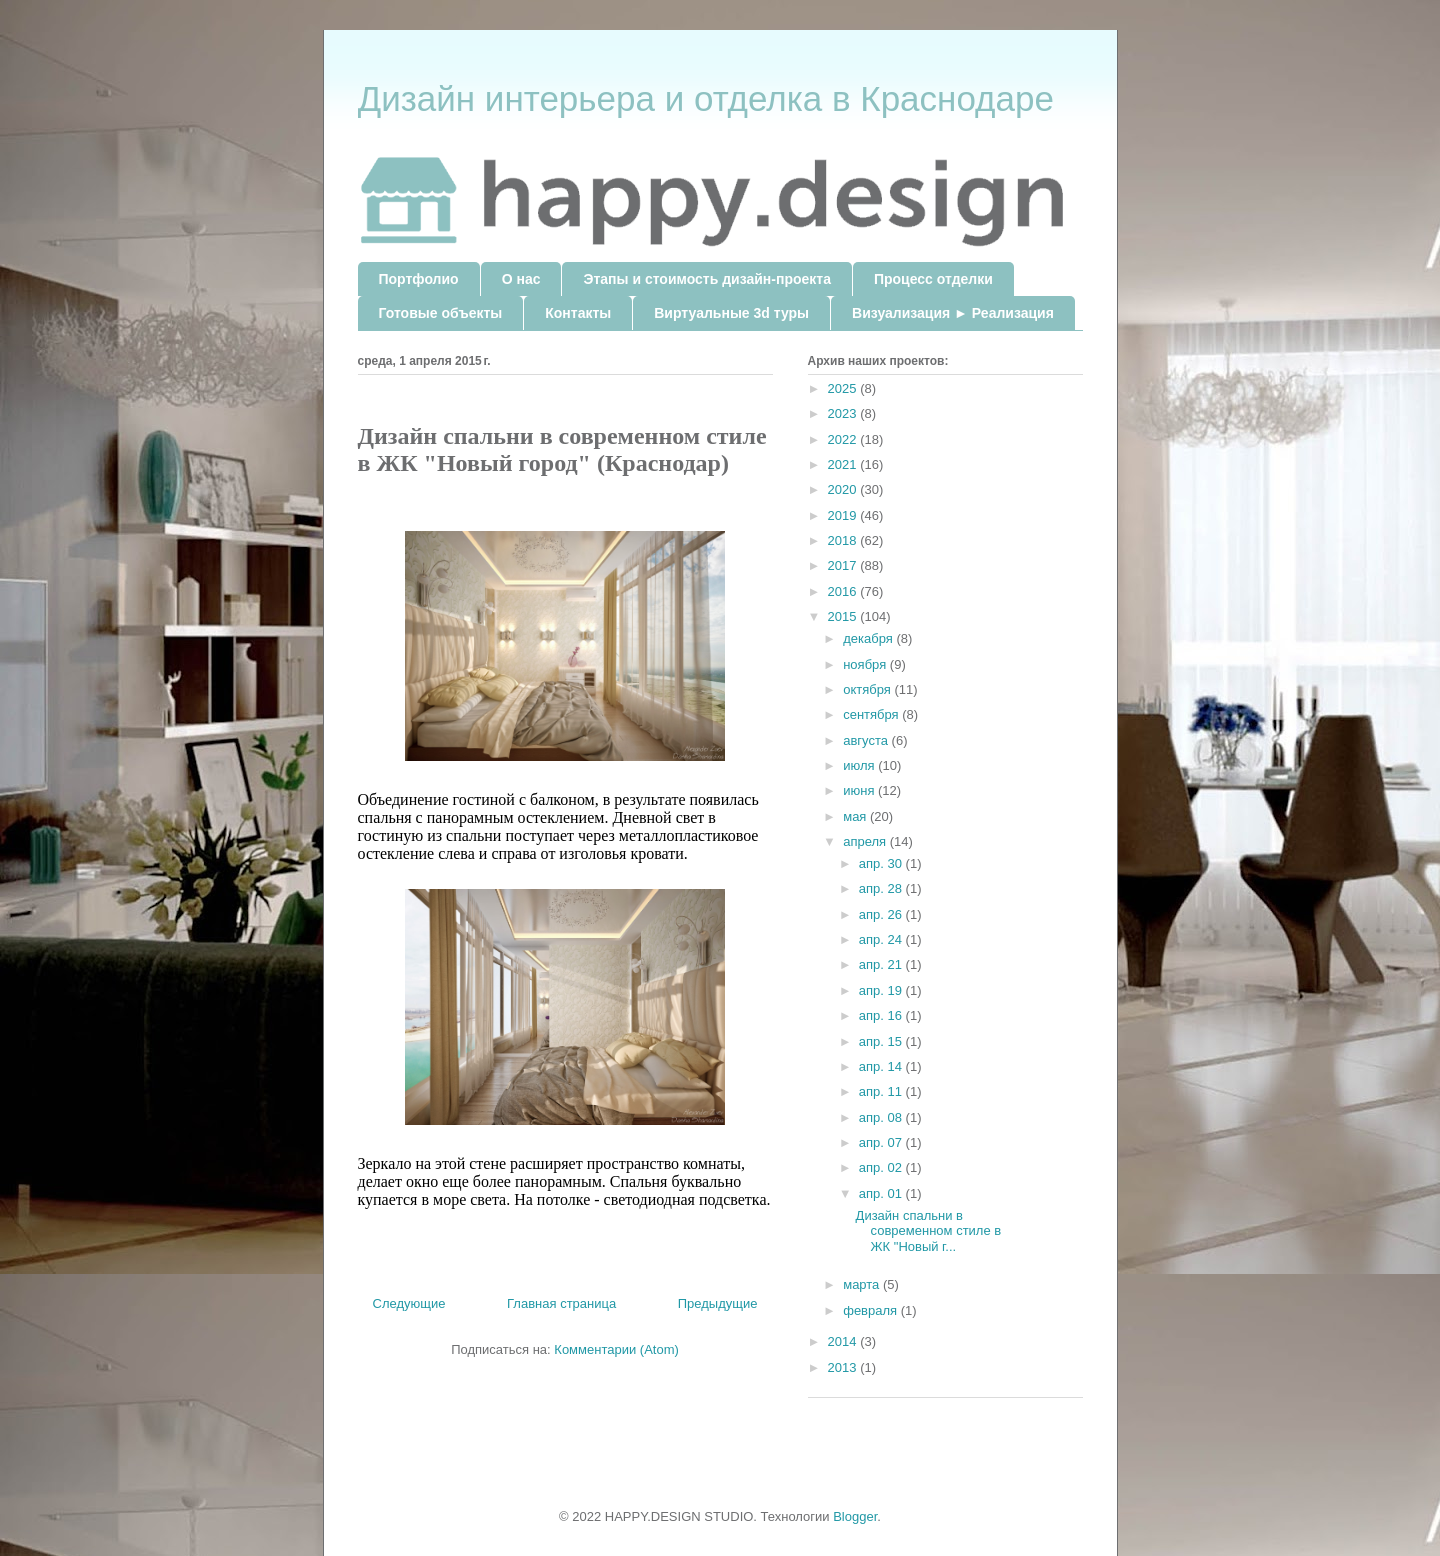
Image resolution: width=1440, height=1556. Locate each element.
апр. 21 (882, 964)
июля (860, 765)
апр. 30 (882, 863)
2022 (844, 439)
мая (856, 816)
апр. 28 (882, 888)
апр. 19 (882, 990)
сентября (872, 714)
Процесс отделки (933, 279)
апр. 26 (882, 914)
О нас (521, 279)
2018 (844, 540)
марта (863, 1284)
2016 (844, 591)
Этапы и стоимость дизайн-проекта (706, 279)
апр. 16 (882, 1015)
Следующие (409, 1303)
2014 (844, 1341)
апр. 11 (882, 1091)
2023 (844, 413)
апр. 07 (882, 1142)
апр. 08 (882, 1117)
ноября (866, 664)
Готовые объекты (441, 313)
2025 (844, 388)
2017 (844, 565)
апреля (866, 841)
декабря (869, 638)
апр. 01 (882, 1193)
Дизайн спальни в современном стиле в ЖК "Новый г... (929, 1231)
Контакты (578, 313)
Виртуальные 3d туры (731, 313)
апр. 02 (882, 1167)
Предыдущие (718, 1303)
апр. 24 (882, 939)
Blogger (855, 1516)
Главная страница (561, 1303)
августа (867, 740)
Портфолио (419, 279)
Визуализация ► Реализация (953, 313)
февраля (872, 1310)
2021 (844, 464)
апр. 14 (882, 1066)
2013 (844, 1367)
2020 (844, 489)
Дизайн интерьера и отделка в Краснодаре (706, 98)
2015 (844, 616)
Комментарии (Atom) (616, 1349)
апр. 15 (882, 1041)
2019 (844, 515)
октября (868, 689)
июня (860, 790)
